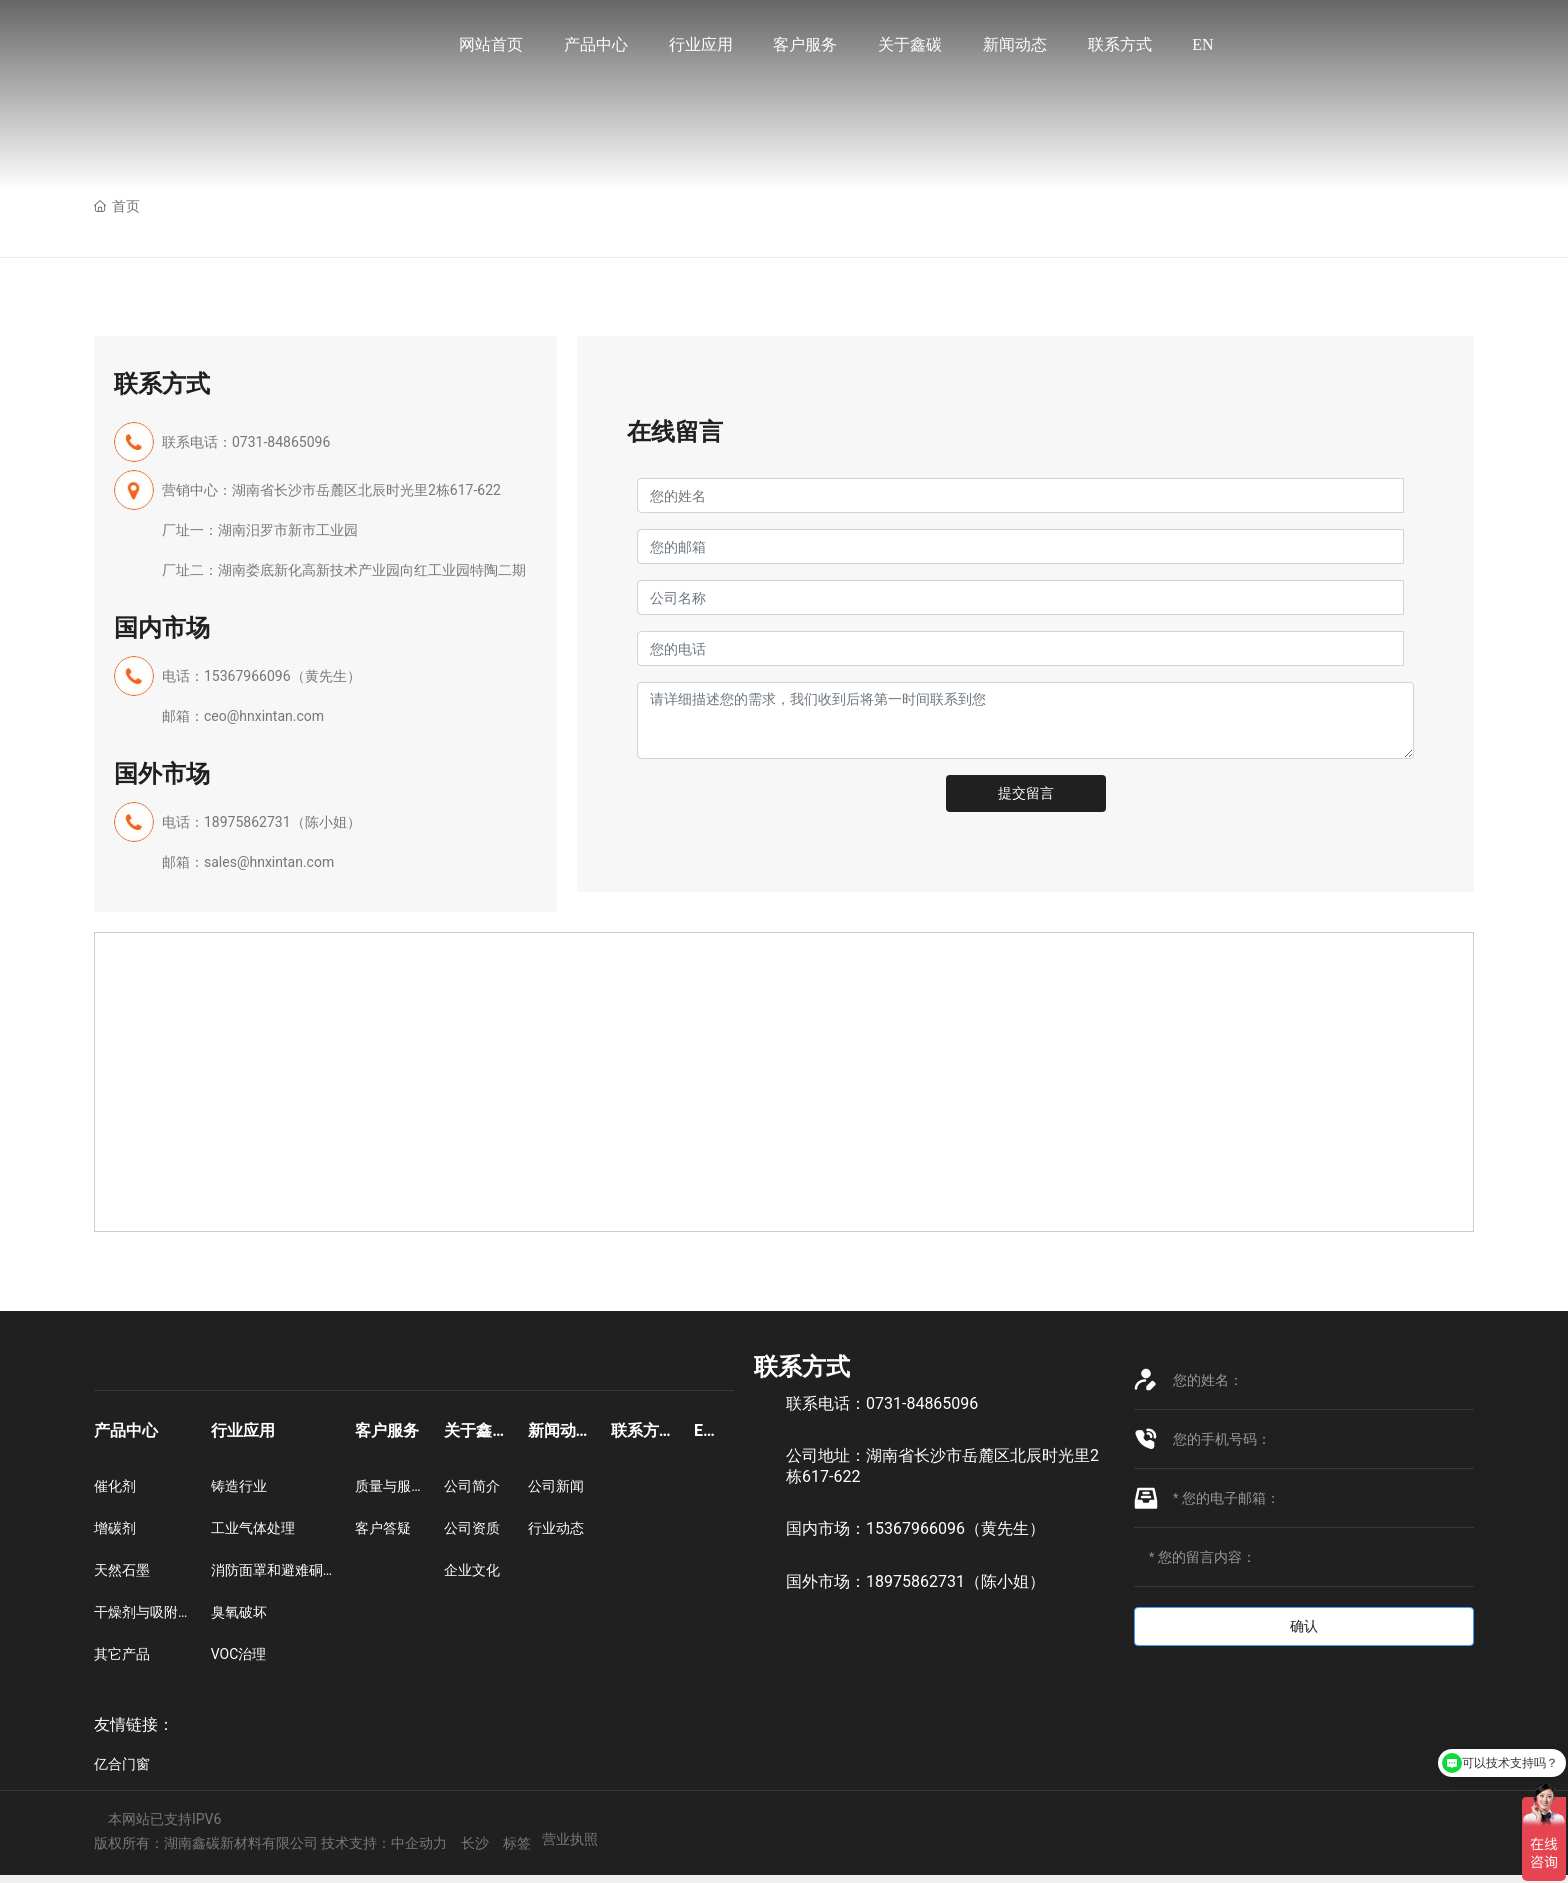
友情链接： (134, 1724)
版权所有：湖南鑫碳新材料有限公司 (207, 1843)
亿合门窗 (122, 1764)
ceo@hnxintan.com (264, 716)
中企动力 (419, 1843)
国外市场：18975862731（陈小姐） (915, 1581)
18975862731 (247, 822)
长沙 (475, 1843)
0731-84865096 (283, 442)
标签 (517, 1843)
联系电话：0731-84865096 (882, 1403)
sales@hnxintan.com (269, 862)
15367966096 (247, 676)
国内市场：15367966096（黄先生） (915, 1528)
